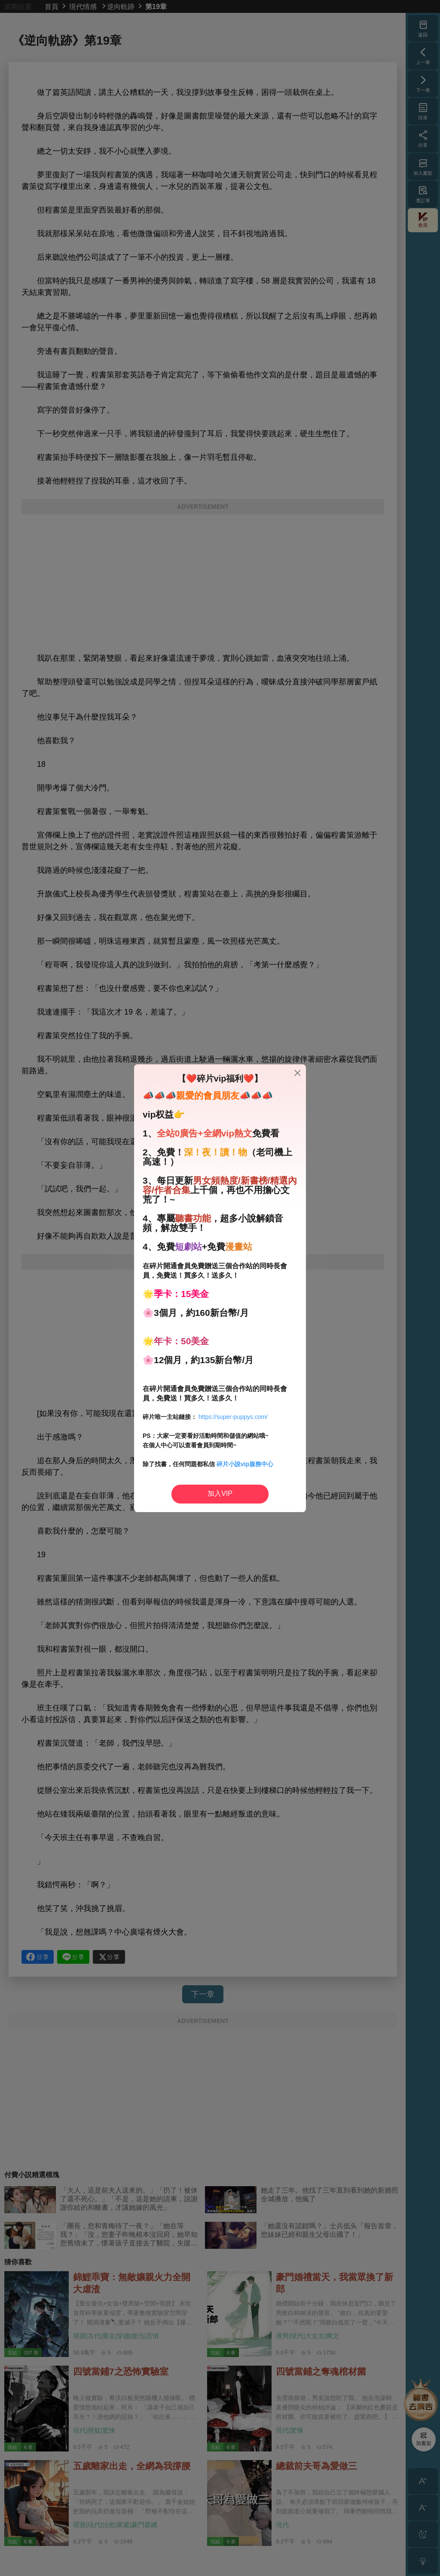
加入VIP (220, 1493)
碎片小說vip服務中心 (245, 1464)
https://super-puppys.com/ (233, 1416)
